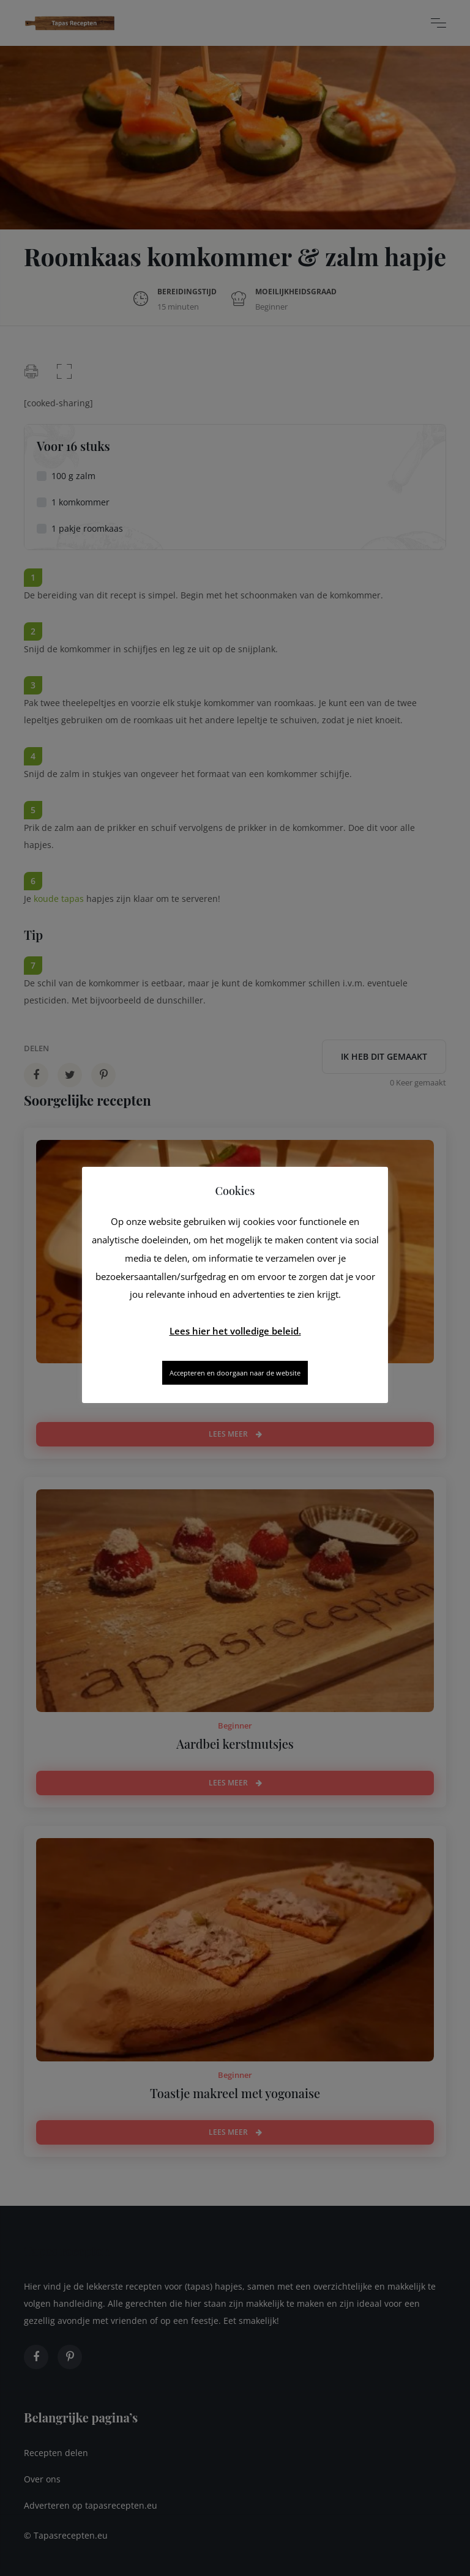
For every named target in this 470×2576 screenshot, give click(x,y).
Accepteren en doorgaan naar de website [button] (235, 1372)
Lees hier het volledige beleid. (235, 1331)
